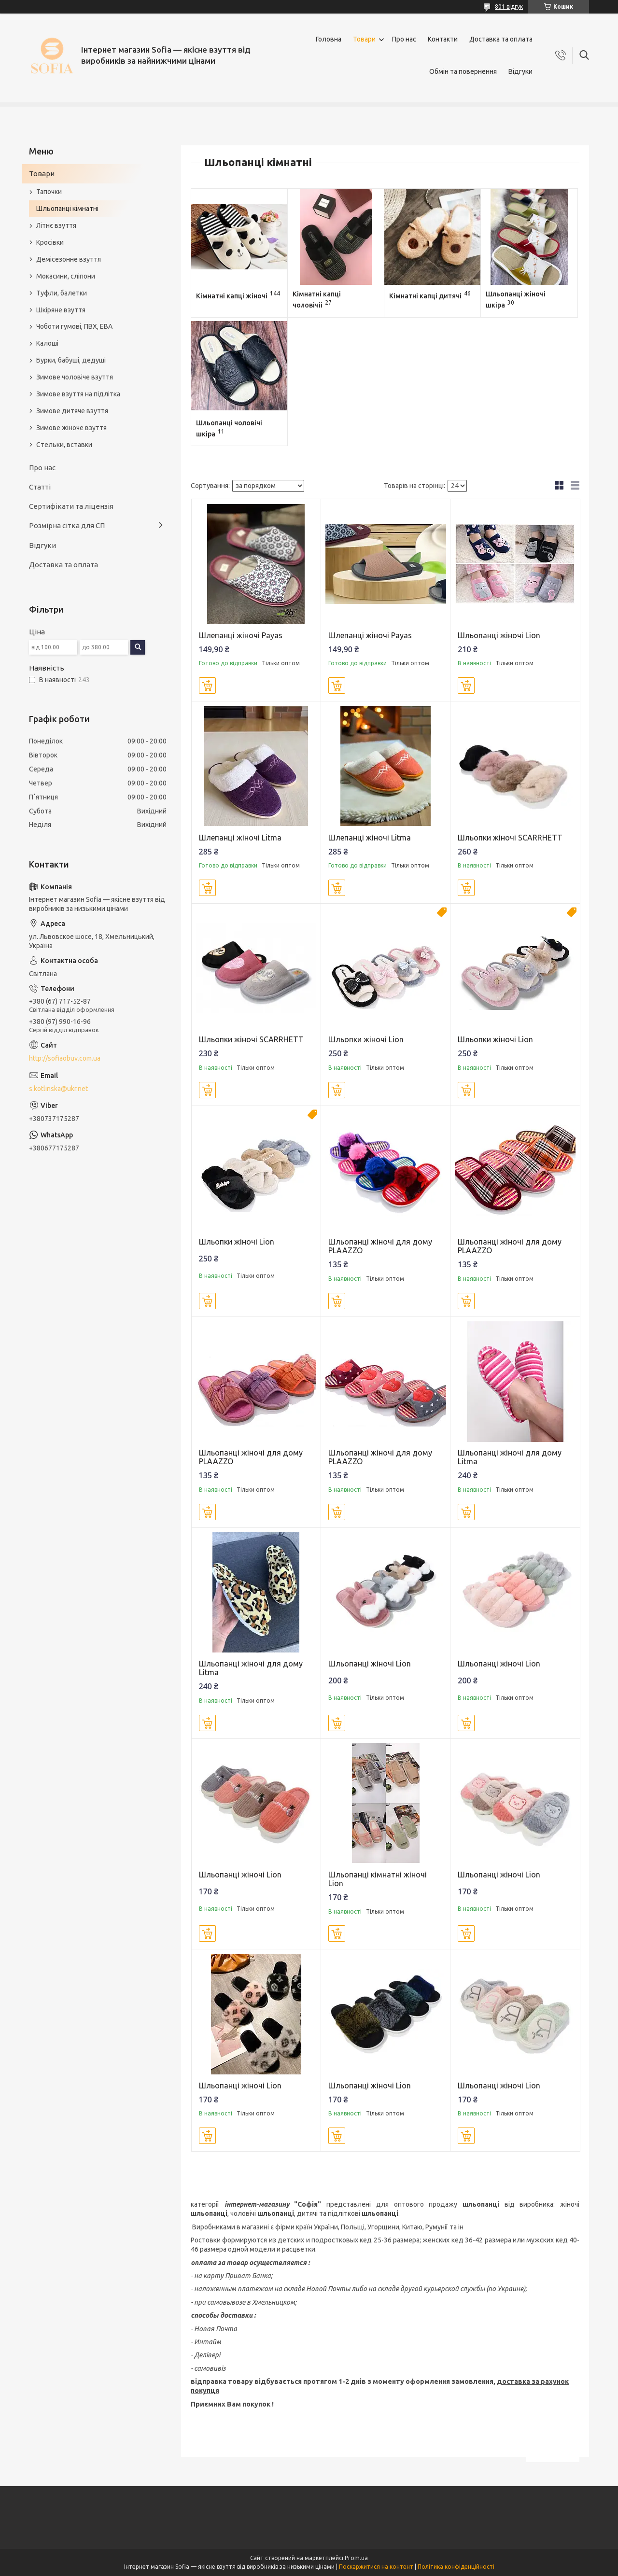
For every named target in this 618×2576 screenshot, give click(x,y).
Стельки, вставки (64, 444)
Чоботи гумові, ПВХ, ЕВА (74, 326)
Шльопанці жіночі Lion (499, 635)
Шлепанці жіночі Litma (240, 837)
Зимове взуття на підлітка (78, 394)
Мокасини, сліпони (65, 276)
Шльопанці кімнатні (67, 208)
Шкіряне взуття (60, 310)
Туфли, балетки (61, 293)
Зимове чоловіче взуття (74, 377)
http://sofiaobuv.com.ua (64, 1058)
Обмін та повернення (463, 71)
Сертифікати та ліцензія (71, 506)
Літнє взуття (56, 225)
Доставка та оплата (501, 39)
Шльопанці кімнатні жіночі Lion (377, 1879)
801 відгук (509, 6)
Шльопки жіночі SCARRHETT (510, 837)
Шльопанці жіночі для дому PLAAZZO (380, 1246)
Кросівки (50, 242)
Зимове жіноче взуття (71, 428)
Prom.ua (356, 2558)
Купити (207, 685)
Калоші (47, 343)
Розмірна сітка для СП (67, 525)
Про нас (404, 39)
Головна (328, 39)
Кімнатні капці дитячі (425, 296)
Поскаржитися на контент (376, 2566)
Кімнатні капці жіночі (231, 296)
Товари (364, 39)
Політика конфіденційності (456, 2566)
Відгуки (520, 71)
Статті (40, 487)
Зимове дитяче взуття (72, 411)
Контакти (443, 39)
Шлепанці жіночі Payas (240, 635)
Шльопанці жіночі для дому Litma (510, 1457)
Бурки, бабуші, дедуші (71, 360)
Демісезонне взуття (68, 259)
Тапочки (49, 192)
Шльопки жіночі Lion (366, 1039)
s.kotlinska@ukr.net (58, 1088)
